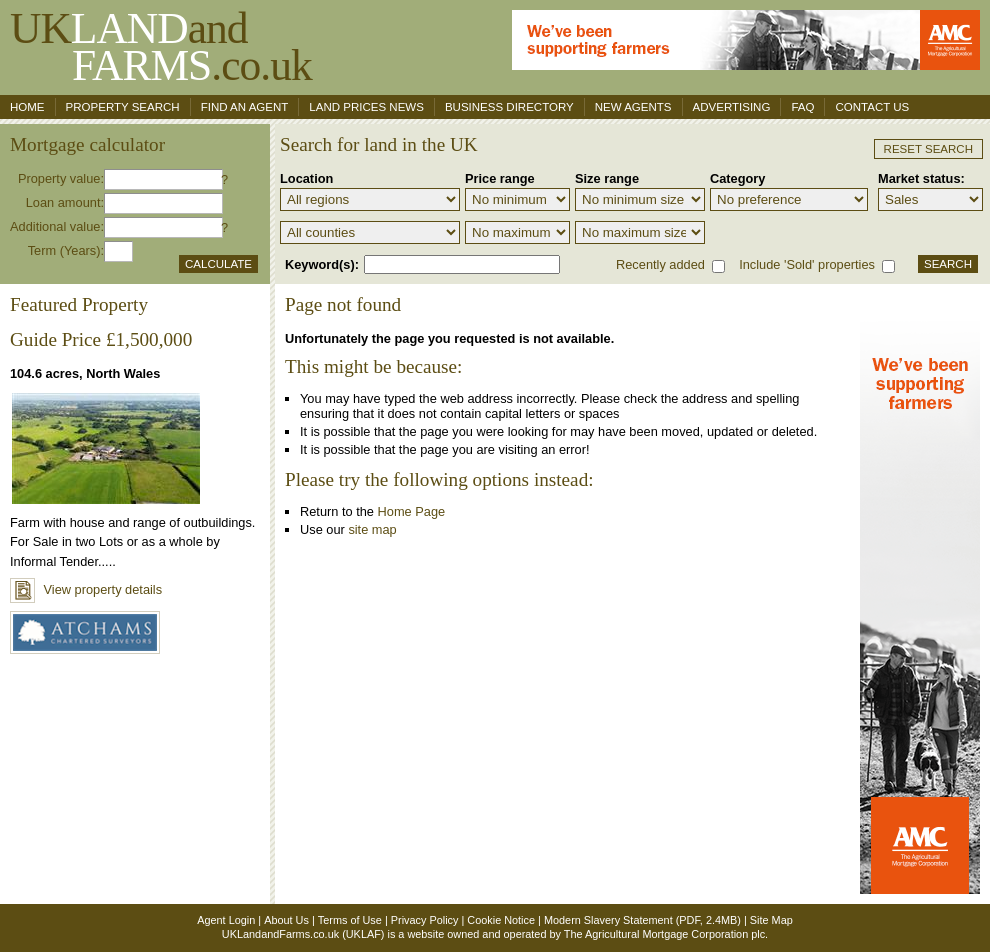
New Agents (633, 107)
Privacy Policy (425, 920)
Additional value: (57, 226)
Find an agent (245, 107)
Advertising (732, 107)
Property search (123, 107)
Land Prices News (366, 107)
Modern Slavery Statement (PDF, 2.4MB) (642, 920)
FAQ (802, 107)
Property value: (61, 178)
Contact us (872, 107)
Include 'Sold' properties (807, 264)
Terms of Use (350, 920)
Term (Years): (66, 250)
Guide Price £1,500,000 (101, 339)
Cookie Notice (501, 920)
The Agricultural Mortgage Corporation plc (664, 934)
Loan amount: (65, 202)
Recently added (660, 264)
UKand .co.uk (161, 46)
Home (27, 107)
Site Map (771, 920)
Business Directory (509, 107)
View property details (86, 589)
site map (372, 529)
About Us (286, 920)
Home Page (412, 511)
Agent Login (226, 920)
